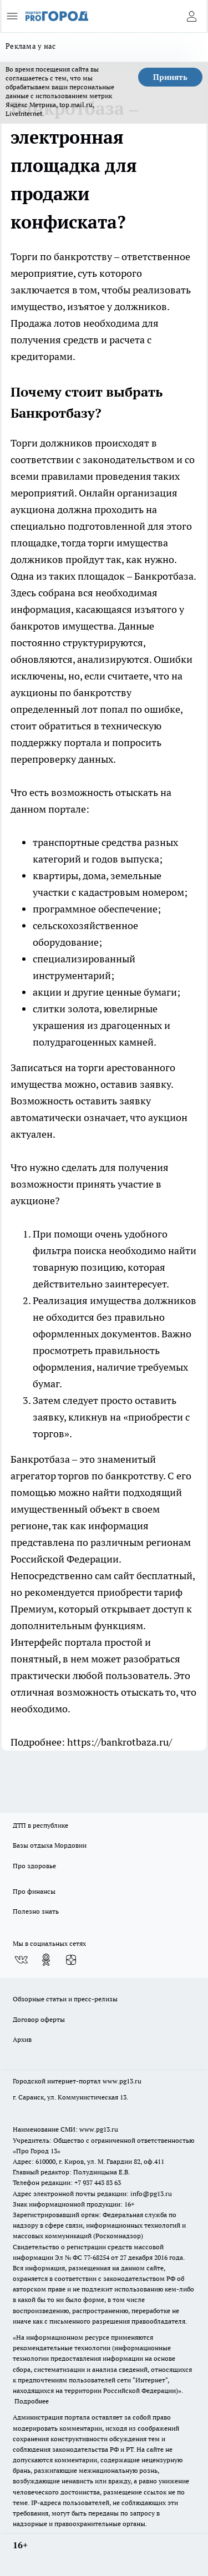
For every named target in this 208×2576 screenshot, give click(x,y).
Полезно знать (36, 1911)
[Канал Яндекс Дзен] (71, 1960)
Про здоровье (34, 1866)
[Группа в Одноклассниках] (46, 1960)
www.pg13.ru (122, 2081)
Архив (22, 2039)
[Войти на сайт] (191, 16)
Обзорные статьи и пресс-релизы (65, 1999)
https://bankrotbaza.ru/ (119, 1742)
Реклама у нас (31, 46)
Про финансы (34, 1891)
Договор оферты (39, 2019)
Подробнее (31, 2401)
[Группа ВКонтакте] (21, 1960)
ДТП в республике (40, 1825)
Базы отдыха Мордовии (50, 1845)
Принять (170, 77)
